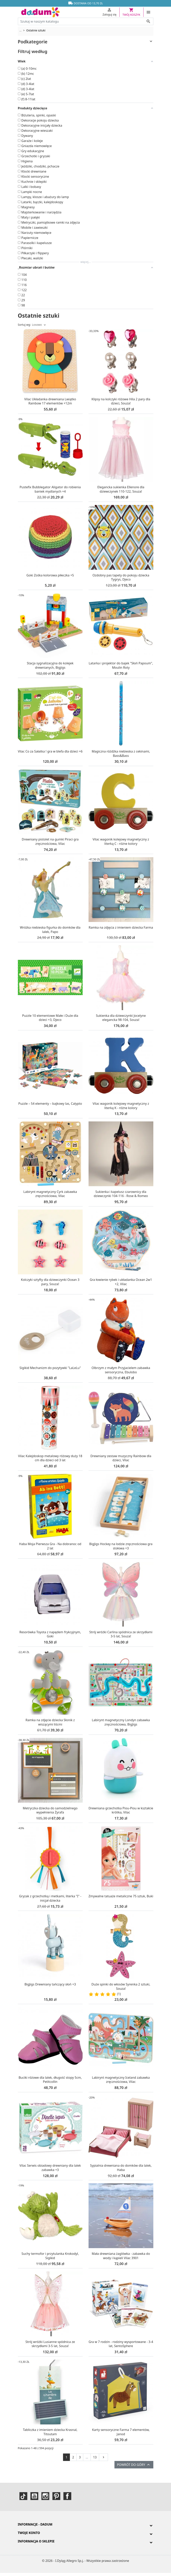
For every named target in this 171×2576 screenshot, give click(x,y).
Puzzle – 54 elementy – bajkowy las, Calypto (50, 1104)
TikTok (23, 2496)
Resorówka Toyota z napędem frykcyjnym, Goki (50, 1634)
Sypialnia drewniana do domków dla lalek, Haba (121, 2168)
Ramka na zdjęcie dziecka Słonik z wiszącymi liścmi (50, 1722)
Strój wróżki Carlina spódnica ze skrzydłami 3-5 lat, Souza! (121, 1634)
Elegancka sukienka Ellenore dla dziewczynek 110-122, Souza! (120, 489)
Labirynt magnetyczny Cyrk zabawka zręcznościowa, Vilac (50, 1194)
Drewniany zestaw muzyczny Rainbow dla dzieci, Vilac (121, 1458)
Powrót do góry (134, 2464)
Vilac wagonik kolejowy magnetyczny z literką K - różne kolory (121, 1106)
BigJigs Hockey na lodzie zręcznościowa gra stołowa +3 (120, 1546)
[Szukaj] (85, 21)
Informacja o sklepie (36, 2541)
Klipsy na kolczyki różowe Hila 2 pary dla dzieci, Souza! (120, 401)
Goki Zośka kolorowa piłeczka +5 (50, 575)
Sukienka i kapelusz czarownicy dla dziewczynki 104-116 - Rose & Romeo (121, 1194)
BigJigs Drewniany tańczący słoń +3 (50, 1984)
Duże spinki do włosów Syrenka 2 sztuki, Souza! (120, 1986)
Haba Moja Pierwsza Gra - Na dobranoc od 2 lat (50, 1546)
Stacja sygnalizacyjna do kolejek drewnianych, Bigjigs (50, 665)
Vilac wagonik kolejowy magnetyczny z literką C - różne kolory (121, 841)
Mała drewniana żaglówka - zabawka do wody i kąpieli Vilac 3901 (121, 2256)
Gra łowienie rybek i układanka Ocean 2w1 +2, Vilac (121, 1282)
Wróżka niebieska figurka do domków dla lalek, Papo (50, 929)
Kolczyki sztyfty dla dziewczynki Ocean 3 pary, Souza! (50, 1282)
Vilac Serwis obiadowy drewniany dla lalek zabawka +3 (50, 2168)
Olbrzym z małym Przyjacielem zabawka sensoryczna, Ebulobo (120, 1370)
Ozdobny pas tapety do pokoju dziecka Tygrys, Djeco (120, 577)
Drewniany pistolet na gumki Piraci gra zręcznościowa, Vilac (50, 841)
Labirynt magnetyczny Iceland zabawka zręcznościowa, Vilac (121, 2080)
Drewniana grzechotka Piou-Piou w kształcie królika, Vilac (121, 1810)
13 (95, 2457)
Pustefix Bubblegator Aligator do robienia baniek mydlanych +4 (50, 489)
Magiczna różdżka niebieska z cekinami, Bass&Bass (121, 753)
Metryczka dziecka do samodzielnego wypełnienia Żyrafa (50, 1810)
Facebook (67, 2496)
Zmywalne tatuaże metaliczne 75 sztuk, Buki (121, 1896)
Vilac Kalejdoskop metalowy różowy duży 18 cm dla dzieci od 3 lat (50, 1458)
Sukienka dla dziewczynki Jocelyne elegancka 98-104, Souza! (121, 1018)
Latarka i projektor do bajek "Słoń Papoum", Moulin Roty (121, 665)
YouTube (34, 2496)
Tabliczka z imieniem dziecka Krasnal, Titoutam (50, 2432)
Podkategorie (85, 42)
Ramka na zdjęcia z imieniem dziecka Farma (121, 927)
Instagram (45, 2496)
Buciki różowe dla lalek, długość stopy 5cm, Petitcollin (50, 2080)
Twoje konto (29, 2533)
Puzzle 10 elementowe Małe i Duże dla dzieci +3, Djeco (50, 1018)
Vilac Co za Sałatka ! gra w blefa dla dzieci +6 (50, 751)
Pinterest (56, 2496)
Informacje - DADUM (35, 2524)
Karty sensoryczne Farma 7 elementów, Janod (121, 2432)
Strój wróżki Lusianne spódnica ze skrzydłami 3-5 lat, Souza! (50, 2344)
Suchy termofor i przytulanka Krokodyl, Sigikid (50, 2256)
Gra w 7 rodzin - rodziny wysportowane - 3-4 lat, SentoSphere (121, 2344)
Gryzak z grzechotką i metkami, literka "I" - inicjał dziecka (50, 1898)
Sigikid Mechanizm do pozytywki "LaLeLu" (50, 1368)
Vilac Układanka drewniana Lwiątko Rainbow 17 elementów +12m (50, 401)
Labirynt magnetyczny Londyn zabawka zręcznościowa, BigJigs (121, 1722)
